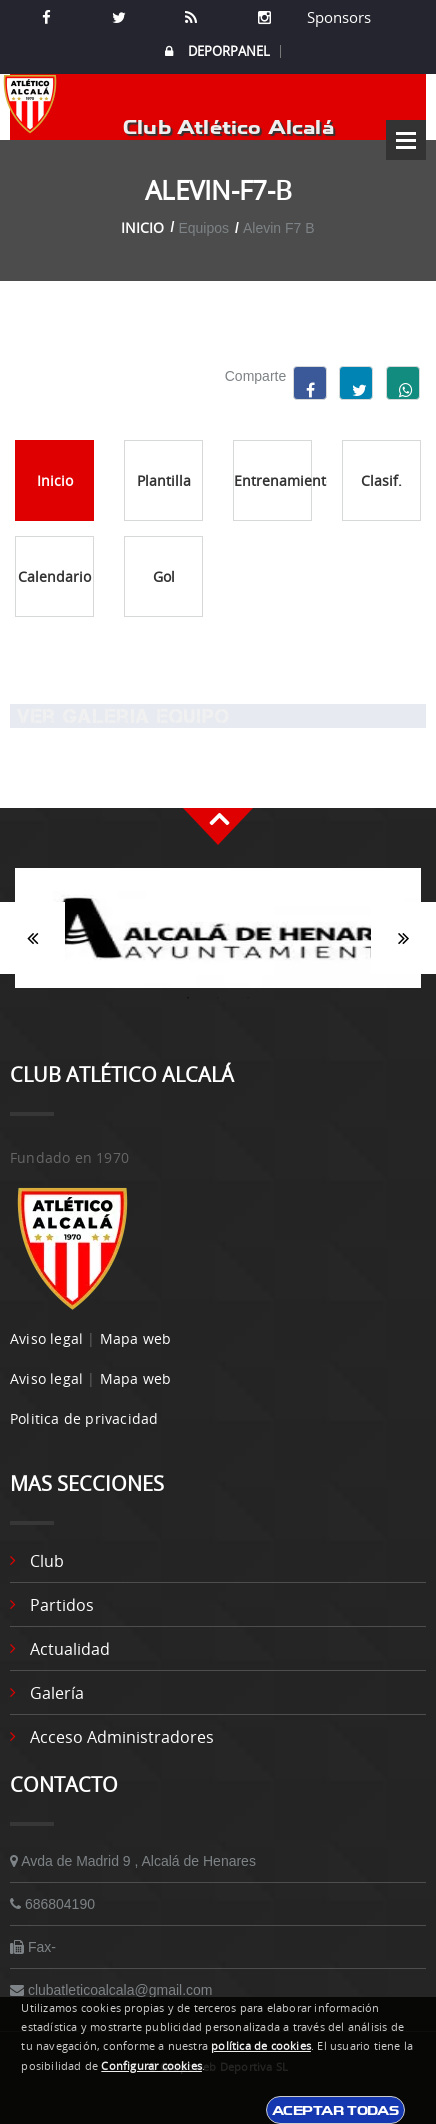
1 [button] (188, 998)
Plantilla (164, 480)
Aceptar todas (335, 2110)
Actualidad (70, 1649)
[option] (218, 938)
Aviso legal (46, 1338)
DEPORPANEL (217, 51)
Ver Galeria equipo (120, 716)
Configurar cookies (151, 2066)
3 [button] (248, 998)
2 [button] (218, 998)
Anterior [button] (32, 938)
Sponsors (337, 17)
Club (47, 1561)
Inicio (142, 227)
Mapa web (136, 1338)
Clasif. (381, 480)
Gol (164, 576)
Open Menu (406, 140)
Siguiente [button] (403, 938)
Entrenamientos (273, 480)
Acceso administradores (122, 1737)
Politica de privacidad (84, 1418)
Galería (57, 1693)
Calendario (54, 576)
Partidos (62, 1605)
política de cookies (261, 2046)
